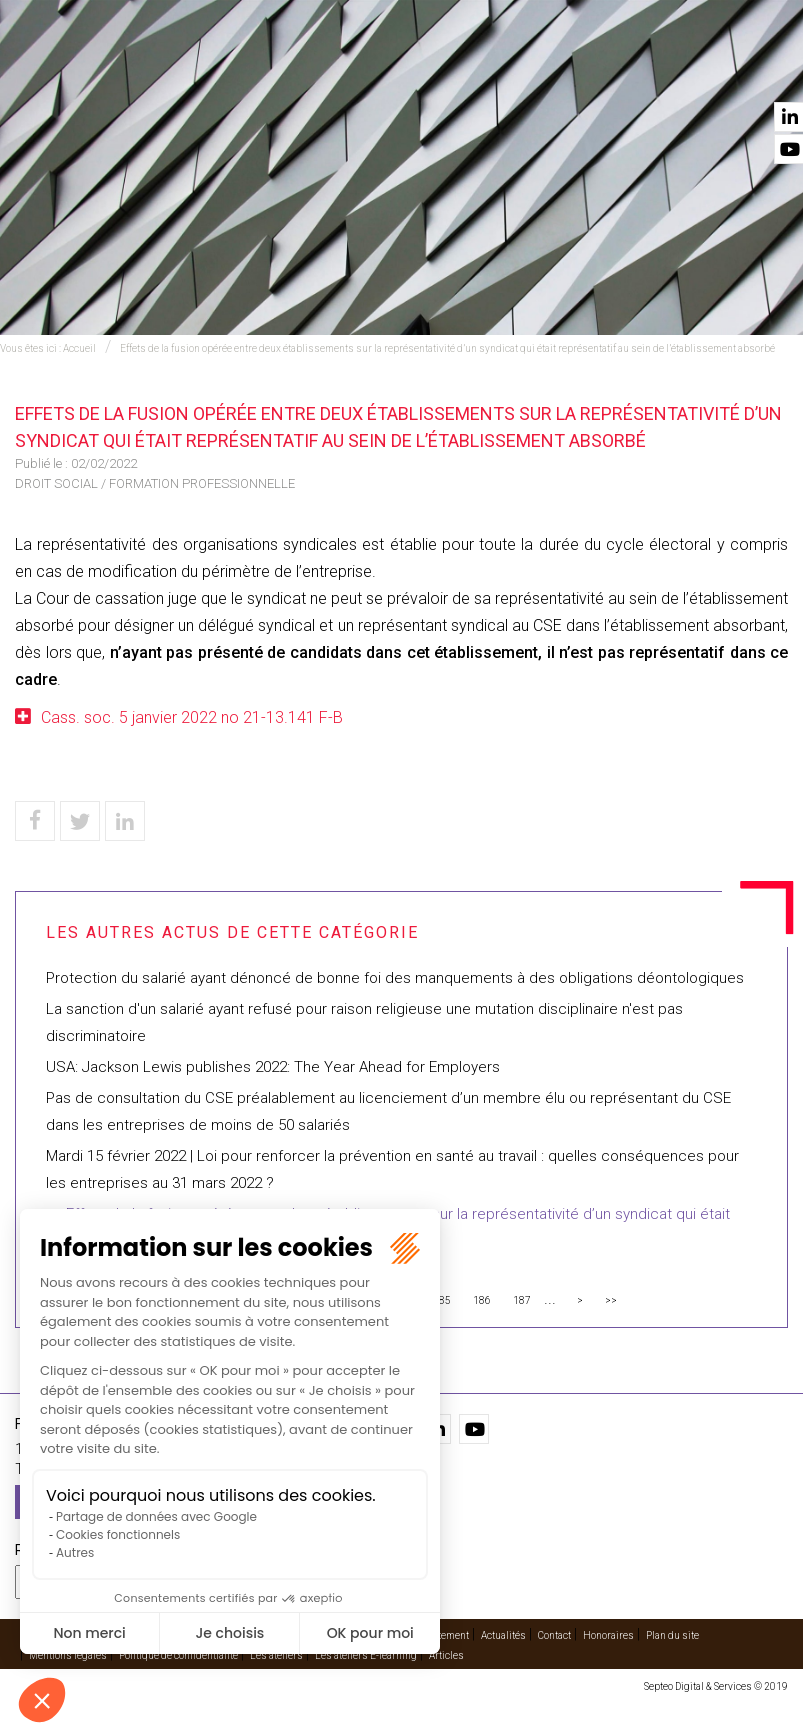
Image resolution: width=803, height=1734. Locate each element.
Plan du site (672, 1635)
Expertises (216, 71)
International (325, 71)
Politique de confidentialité (178, 1655)
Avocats (427, 71)
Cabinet (508, 71)
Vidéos (583, 71)
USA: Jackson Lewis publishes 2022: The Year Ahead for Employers (273, 1067)
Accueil (129, 71)
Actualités (667, 71)
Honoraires (608, 1635)
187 (522, 1300)
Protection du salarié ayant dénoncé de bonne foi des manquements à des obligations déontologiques (397, 978)
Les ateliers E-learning (366, 1655)
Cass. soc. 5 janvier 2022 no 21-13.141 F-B (192, 717)
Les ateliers (276, 1655)
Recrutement (440, 1635)
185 (442, 1300)
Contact (760, 71)
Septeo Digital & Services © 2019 (716, 1686)
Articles (446, 1655)
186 (482, 1300)
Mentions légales (68, 1655)
